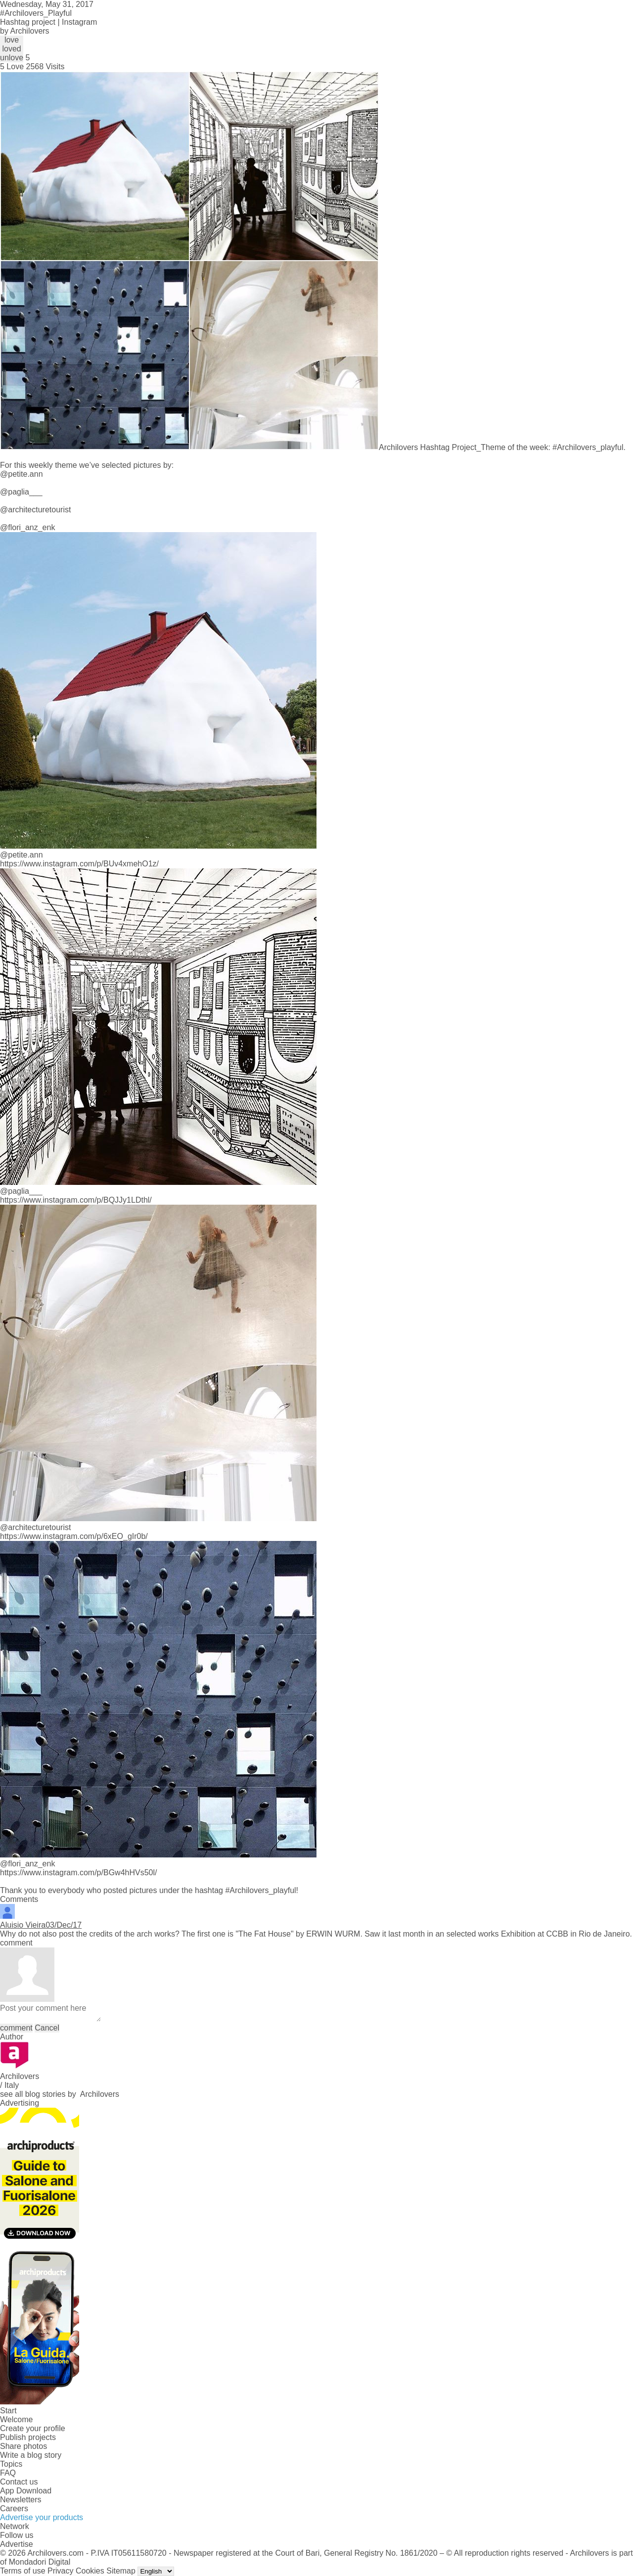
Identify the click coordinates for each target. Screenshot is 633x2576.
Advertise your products (41, 2517)
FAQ (8, 2473)
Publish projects (28, 2437)
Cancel (47, 2028)
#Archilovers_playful (260, 1890)
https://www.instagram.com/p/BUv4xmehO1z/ (79, 863)
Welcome (16, 2419)
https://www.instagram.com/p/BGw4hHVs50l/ (78, 1872)
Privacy (60, 2571)
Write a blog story (30, 2455)
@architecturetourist (35, 509)
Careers (14, 2508)
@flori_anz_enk (27, 527)
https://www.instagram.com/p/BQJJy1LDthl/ (76, 1200)
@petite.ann (21, 474)
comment (16, 2028)
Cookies (90, 2571)
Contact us (19, 2482)
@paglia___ (21, 492)
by (24, 31)
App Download (25, 2490)
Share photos (23, 2446)
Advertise (16, 2544)
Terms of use (22, 2571)
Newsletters (21, 2499)
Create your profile (32, 2428)
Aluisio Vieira (22, 1925)
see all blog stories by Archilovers (59, 2094)
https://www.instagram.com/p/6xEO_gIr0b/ (74, 1536)
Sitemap (121, 2571)
